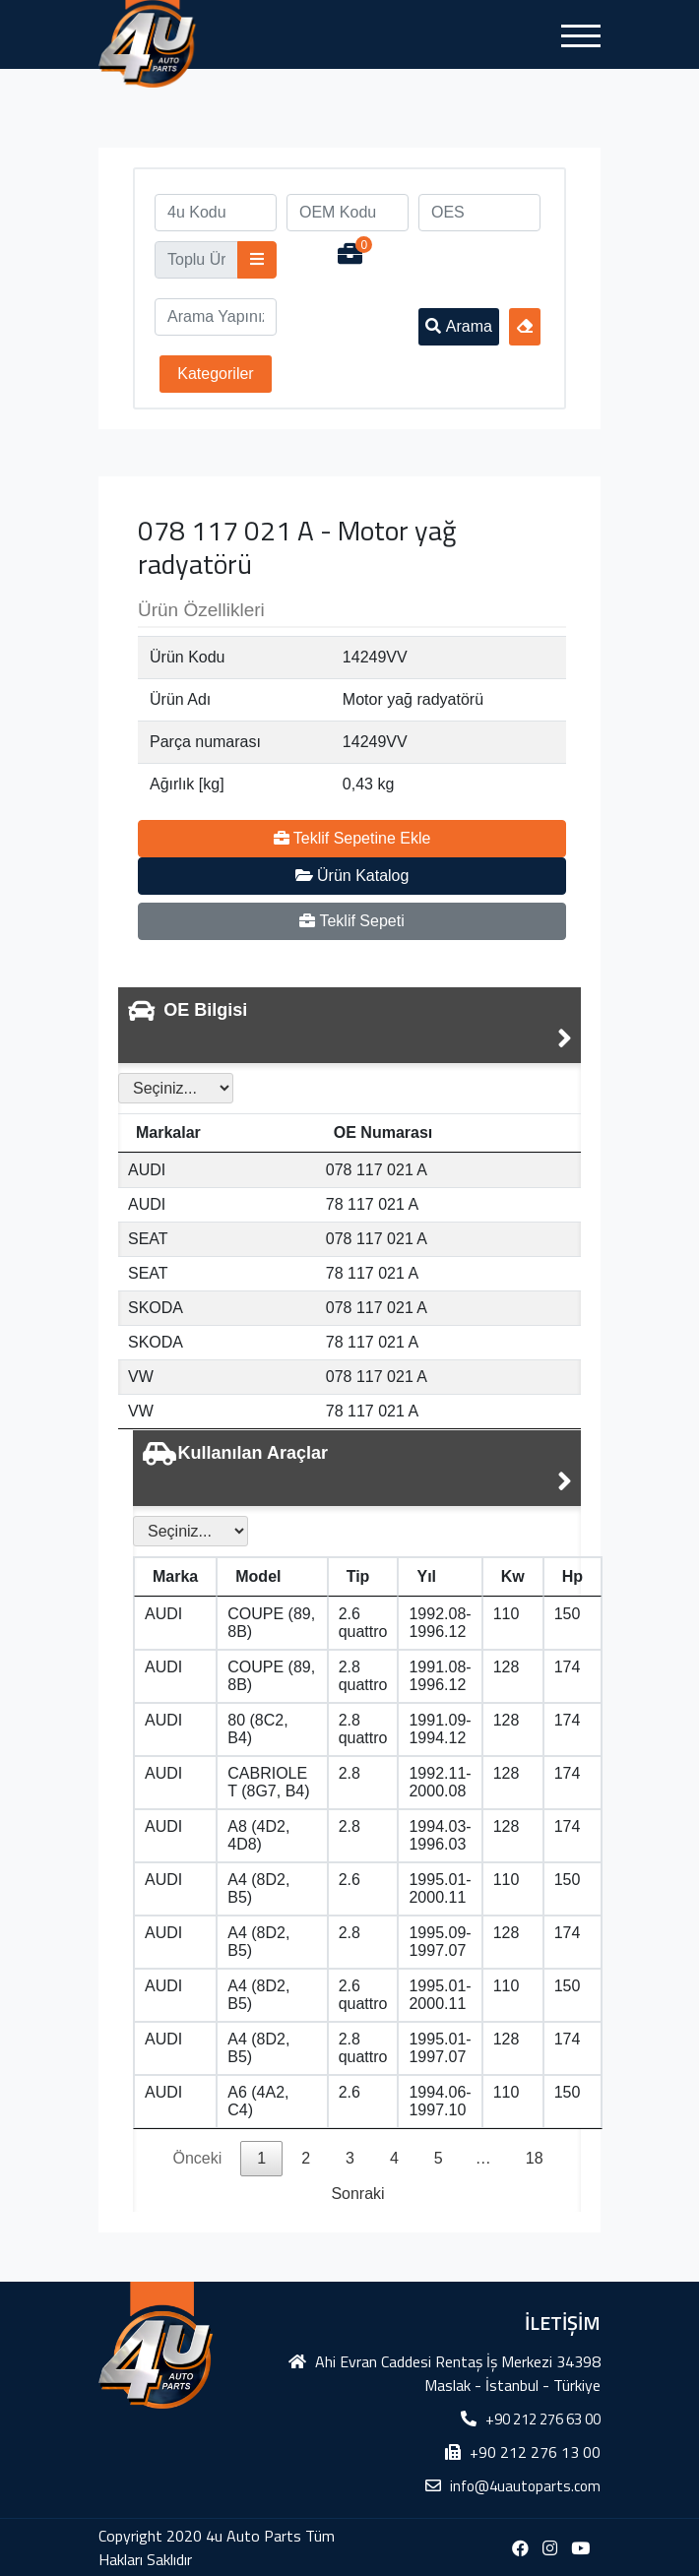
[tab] (349, 1025)
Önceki (197, 2158)
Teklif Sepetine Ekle (352, 838)
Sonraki (357, 2193)
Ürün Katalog (352, 875)
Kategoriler (215, 373)
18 (534, 2158)
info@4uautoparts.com (525, 2486)
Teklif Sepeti (351, 920)
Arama (458, 326)
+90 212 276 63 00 (543, 2419)
